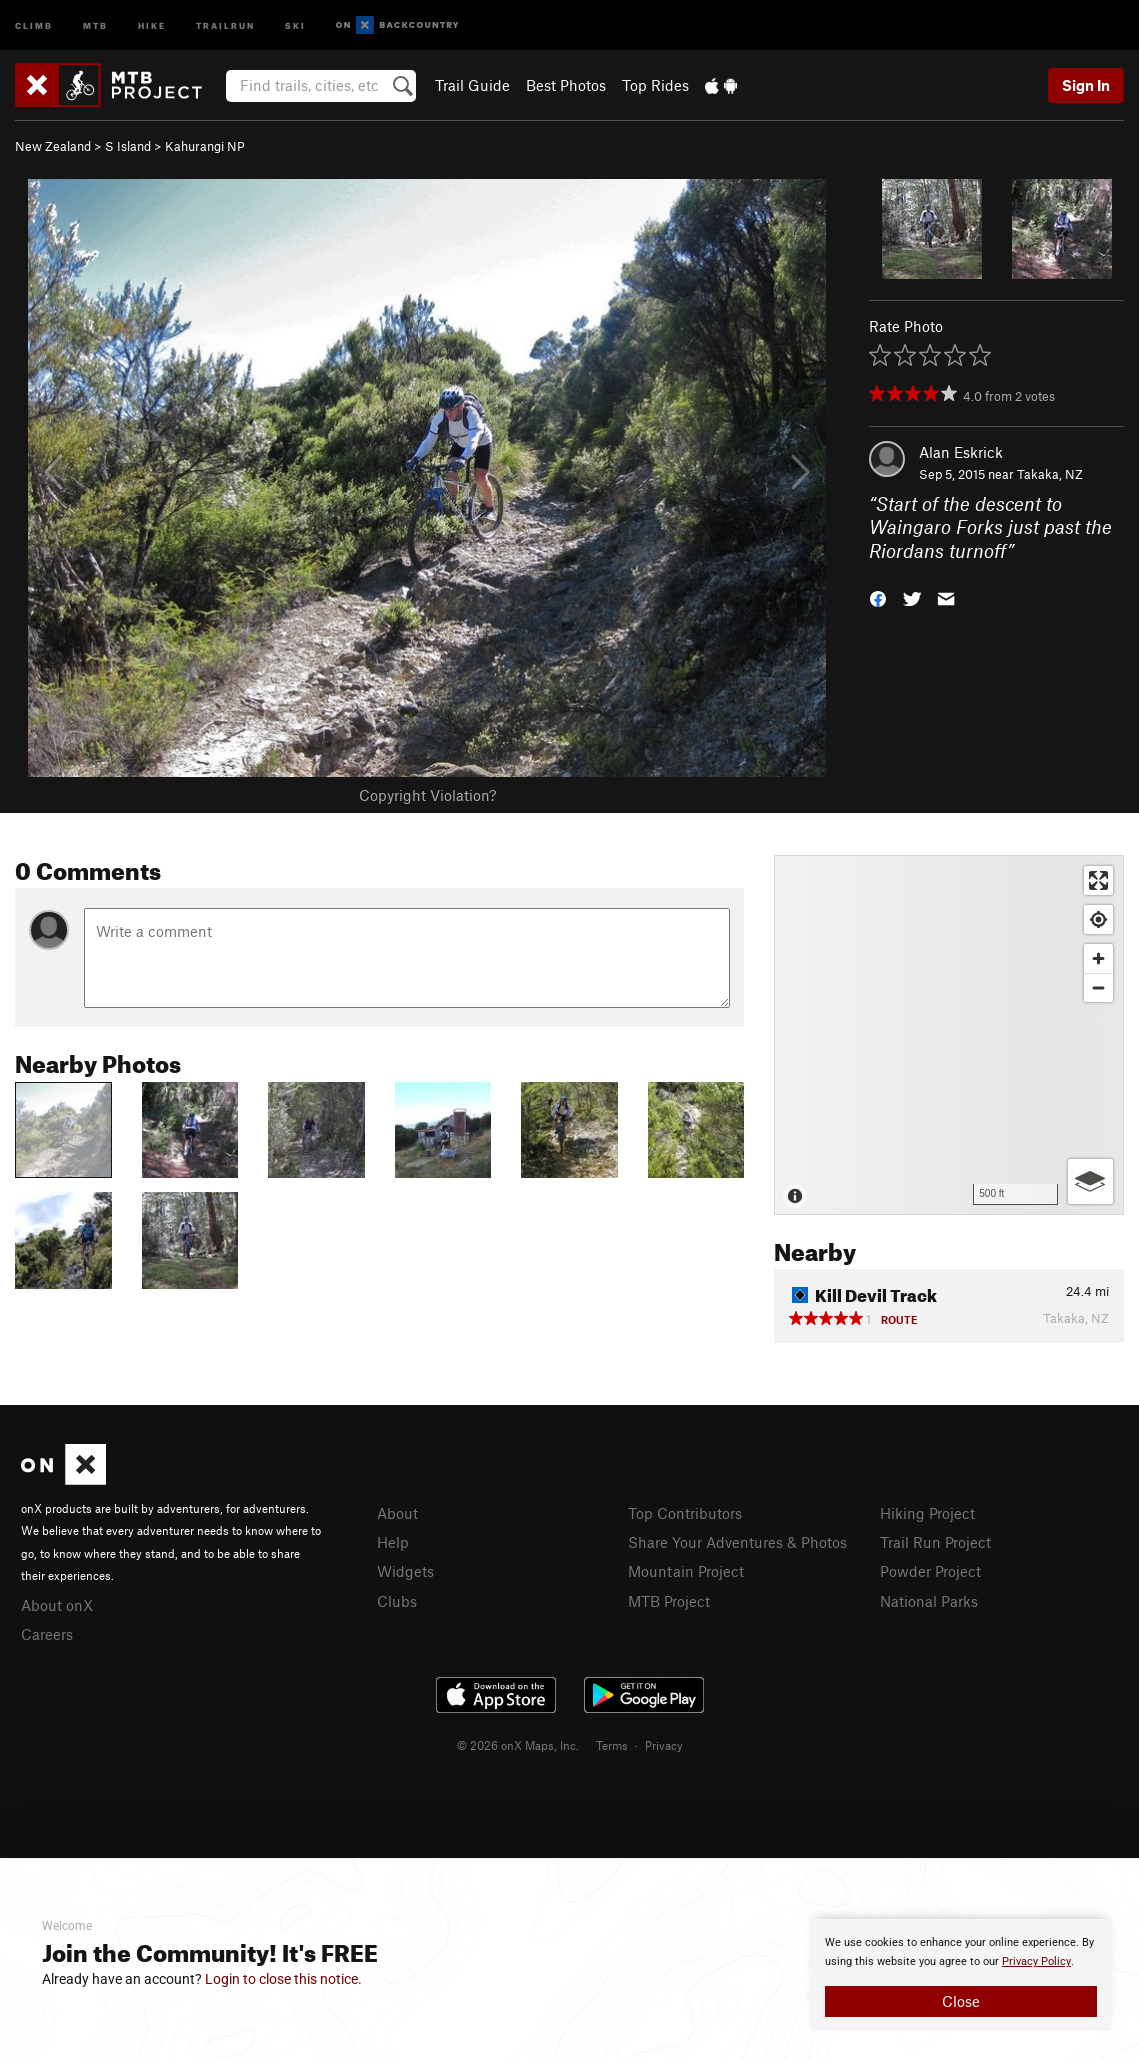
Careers (47, 1634)
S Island (128, 146)
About (397, 1513)
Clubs (397, 1601)
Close (961, 2001)
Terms (612, 1745)
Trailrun (225, 24)
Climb (34, 24)
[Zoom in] (1098, 958)
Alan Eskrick (961, 452)
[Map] (949, 1035)
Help (393, 1542)
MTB (95, 24)
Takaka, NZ (1050, 474)
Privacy (664, 1745)
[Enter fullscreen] (1098, 880)
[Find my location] (1098, 919)
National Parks (929, 1601)
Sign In (1086, 85)
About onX (57, 1605)
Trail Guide (472, 85)
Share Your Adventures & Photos (737, 1542)
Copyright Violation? (427, 795)
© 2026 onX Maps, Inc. (518, 1745)
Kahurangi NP (205, 146)
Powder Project (930, 1571)
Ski (295, 24)
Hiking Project (927, 1513)
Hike (152, 24)
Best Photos (566, 85)
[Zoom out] (1098, 987)
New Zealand (53, 146)
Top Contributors (685, 1513)
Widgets (405, 1571)
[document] (961, 1975)
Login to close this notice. (283, 1979)
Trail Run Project (935, 1542)
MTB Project (669, 1601)
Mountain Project (686, 1571)
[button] (878, 597)
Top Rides (655, 85)
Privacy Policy (1036, 1961)
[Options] (1090, 1181)
